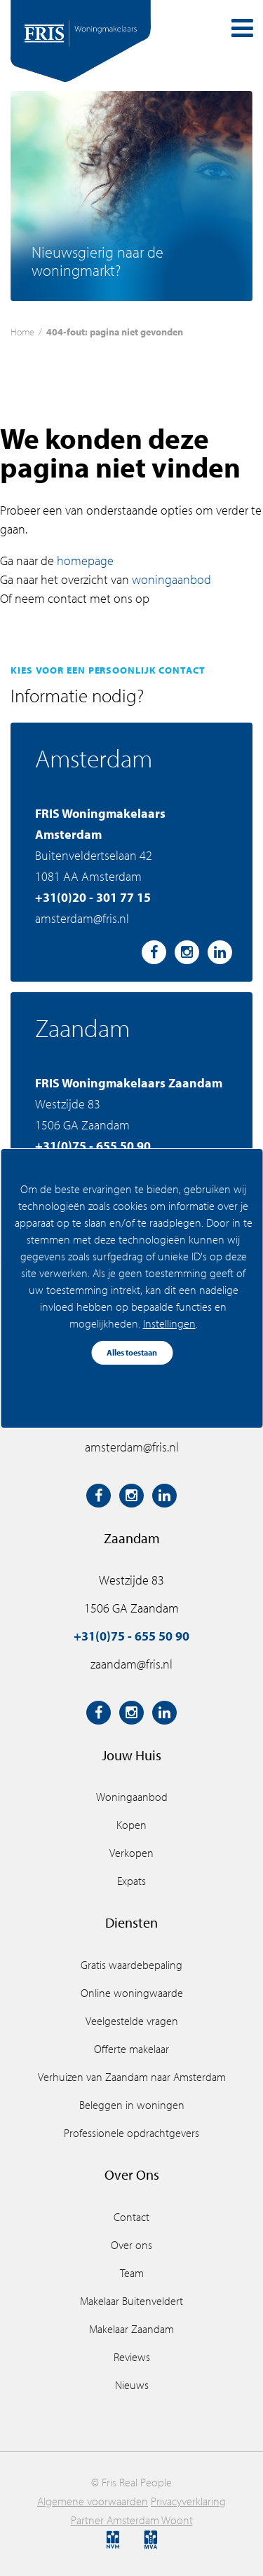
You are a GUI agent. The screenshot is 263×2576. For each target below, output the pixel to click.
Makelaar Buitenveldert (131, 2301)
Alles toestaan (132, 1352)
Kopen (131, 1825)
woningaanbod (171, 579)
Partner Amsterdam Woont (132, 2520)
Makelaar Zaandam (131, 2329)
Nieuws (132, 2385)
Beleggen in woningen (131, 2105)
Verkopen (131, 1853)
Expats (131, 1881)
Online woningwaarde (132, 1993)
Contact (131, 2217)
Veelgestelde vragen (132, 2021)
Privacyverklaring (188, 2501)
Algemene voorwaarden (92, 2501)
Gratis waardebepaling (131, 1965)
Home (22, 331)
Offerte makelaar (131, 2049)
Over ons (131, 2245)
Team (132, 2273)
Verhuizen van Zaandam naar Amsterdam (132, 2077)
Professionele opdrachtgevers (131, 2133)
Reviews (132, 2357)
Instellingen (168, 1323)
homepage (85, 560)
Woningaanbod (132, 1797)
